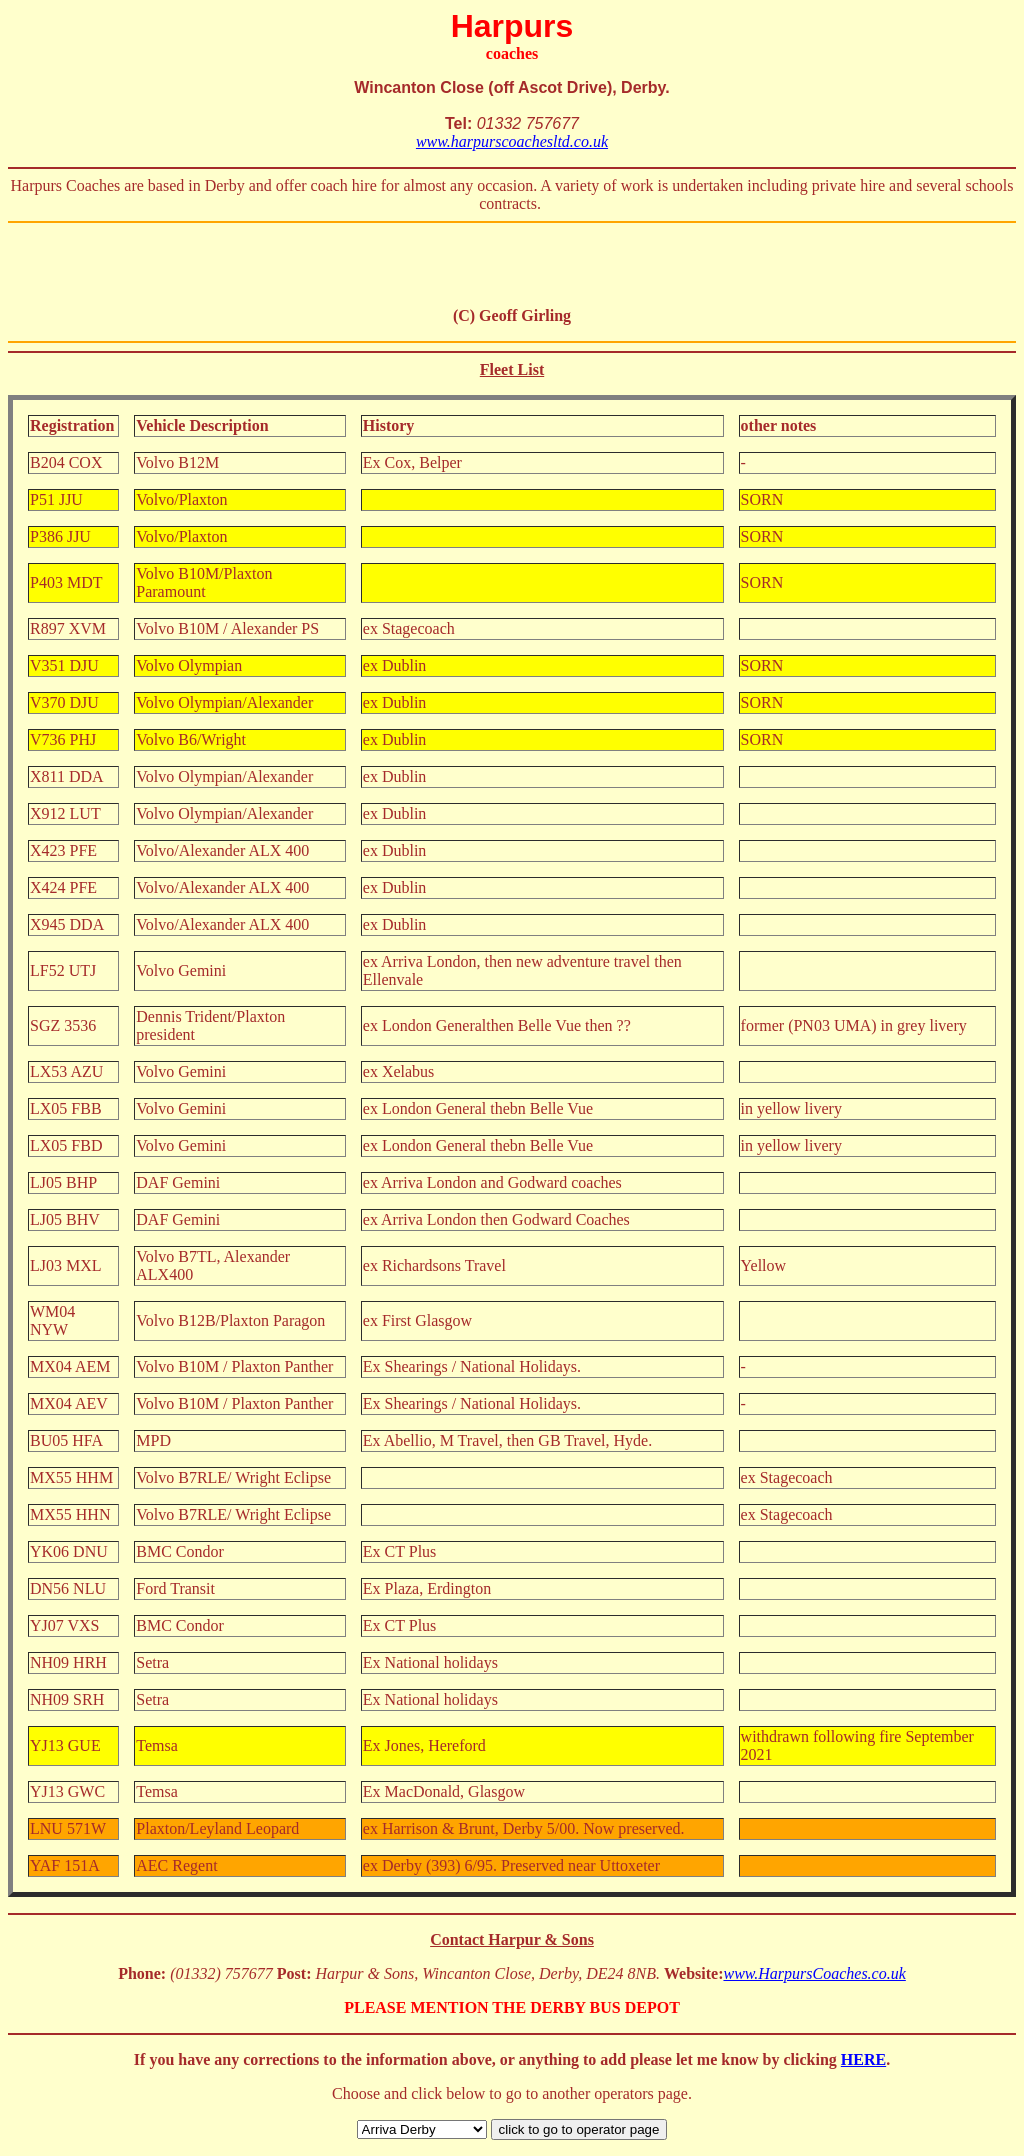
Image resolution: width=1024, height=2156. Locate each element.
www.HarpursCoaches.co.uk (814, 1973)
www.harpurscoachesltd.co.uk (512, 141)
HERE (863, 2059)
